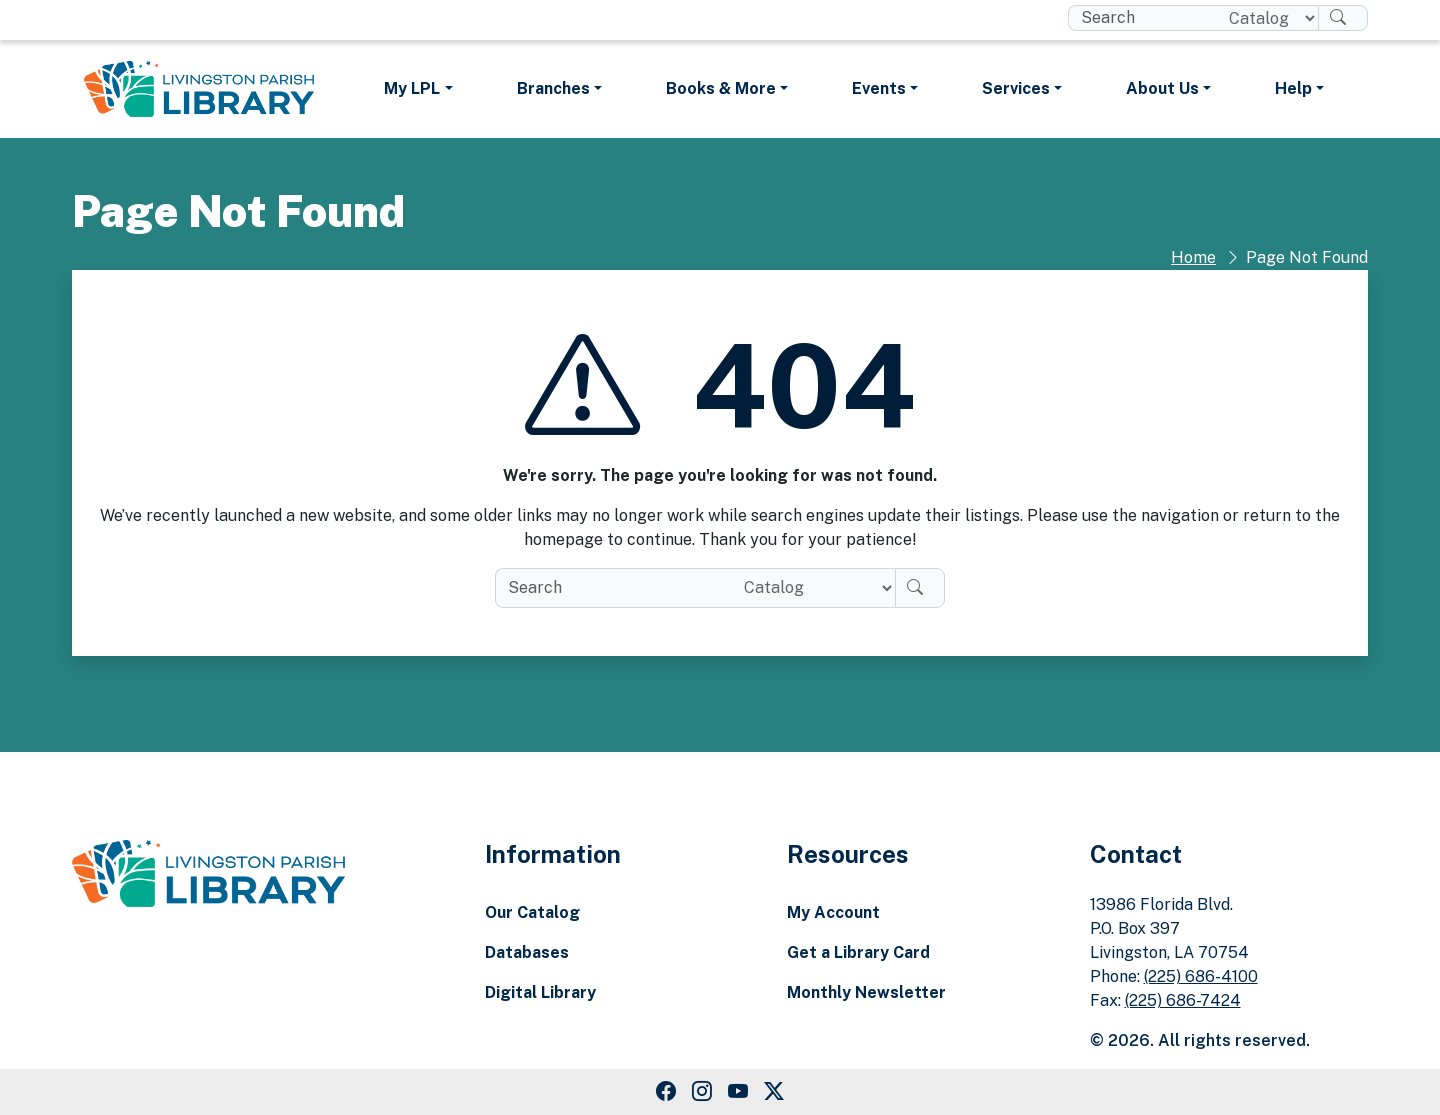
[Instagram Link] (702, 1092)
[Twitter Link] (774, 1092)
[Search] (1343, 18)
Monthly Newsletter (866, 992)
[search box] (1140, 18)
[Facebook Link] (666, 1092)
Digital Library (540, 992)
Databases (527, 952)
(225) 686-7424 (1183, 1000)
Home (1193, 257)
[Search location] (1265, 18)
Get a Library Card (858, 952)
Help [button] (1293, 88)
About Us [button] (1162, 88)
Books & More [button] (721, 88)
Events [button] (879, 88)
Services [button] (1016, 88)
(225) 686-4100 (1201, 976)
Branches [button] (553, 88)
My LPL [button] (412, 88)
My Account (833, 912)
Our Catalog (532, 912)
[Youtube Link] (738, 1092)
